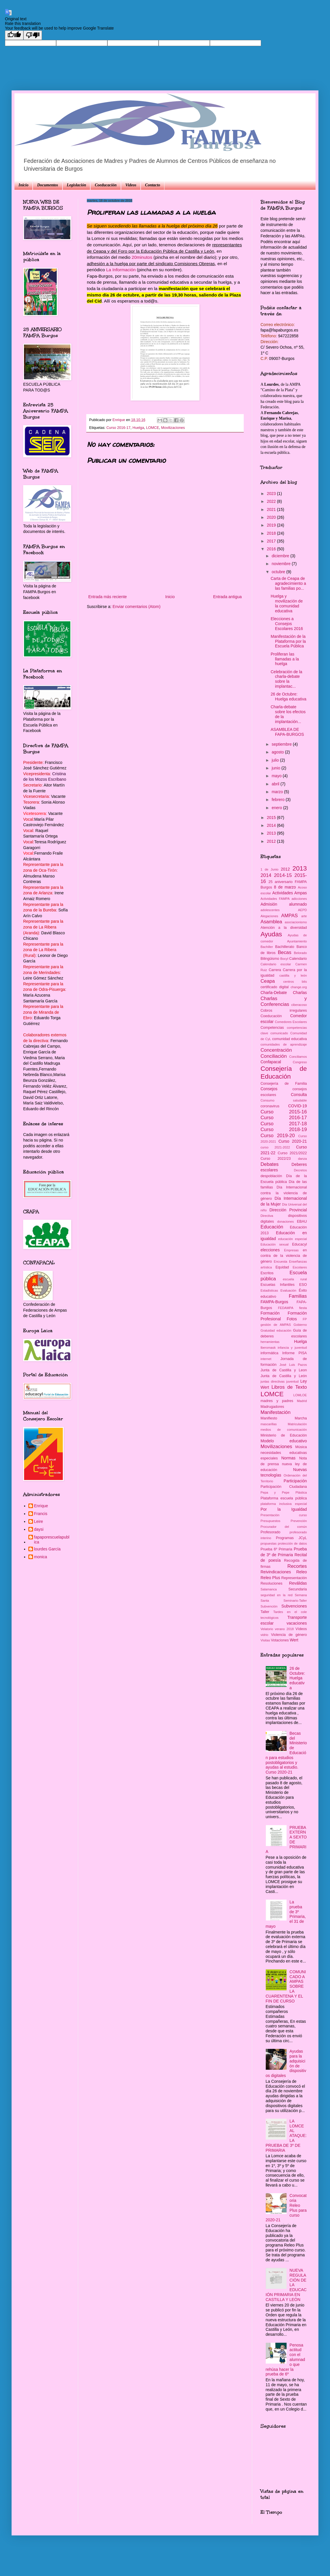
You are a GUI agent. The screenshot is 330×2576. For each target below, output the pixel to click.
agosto (278, 752)
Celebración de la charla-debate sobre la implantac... (286, 679)
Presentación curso (284, 1515)
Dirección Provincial (288, 1210)
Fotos (292, 1319)
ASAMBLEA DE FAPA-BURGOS (287, 732)
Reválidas (298, 1583)
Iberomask (268, 1347)
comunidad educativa (289, 1039)
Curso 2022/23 (276, 1159)
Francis (40, 1513)
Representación (294, 1578)
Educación (272, 1227)
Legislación (76, 185)
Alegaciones (269, 916)
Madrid (302, 1401)
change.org (299, 987)
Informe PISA (294, 1353)
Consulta (299, 1094)
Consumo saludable (284, 1100)
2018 (272, 533)
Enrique (41, 1505)
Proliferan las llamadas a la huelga (285, 659)
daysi (39, 1529)
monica (40, 1556)
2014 (272, 825)
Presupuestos (270, 1521)
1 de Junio (269, 869)
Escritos (267, 1273)
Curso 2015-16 (284, 1112)
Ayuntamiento (297, 941)
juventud (292, 1381)
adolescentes (270, 910)
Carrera (275, 970)
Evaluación (288, 1290)
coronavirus (270, 1106)
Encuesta (280, 1261)
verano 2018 (284, 1629)
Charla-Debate (274, 992)
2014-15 (283, 875)
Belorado (300, 953)
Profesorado (270, 1532)
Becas (285, 952)
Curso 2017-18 (284, 1123)
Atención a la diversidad (284, 928)
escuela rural (295, 1279)
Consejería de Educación (284, 1072)
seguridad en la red (276, 1595)
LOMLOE (300, 1395)
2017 (272, 541)
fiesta (303, 1308)
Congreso (300, 1062)
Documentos (47, 185)
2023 (272, 493)
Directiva (267, 1215)
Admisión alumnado (284, 904)
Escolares (300, 1267)
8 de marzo (285, 887)
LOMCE (152, 428)
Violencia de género (289, 1635)
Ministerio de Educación (284, 1435)
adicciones (299, 898)
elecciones (270, 1250)
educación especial (292, 1239)
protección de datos (292, 1543)
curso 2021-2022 (275, 1147)
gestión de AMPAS (276, 1324)
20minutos (142, 257)
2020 (272, 517)
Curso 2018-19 (284, 1129)
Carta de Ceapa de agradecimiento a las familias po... (288, 583)
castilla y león (293, 975)
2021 (272, 509)
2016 (272, 549)
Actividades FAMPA (275, 898)
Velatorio (267, 1629)
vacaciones (297, 1623)
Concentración (276, 1050)
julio (276, 760)
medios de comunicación (284, 1429)
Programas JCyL (291, 1538)
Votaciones (280, 1640)
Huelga (138, 428)
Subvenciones (294, 1606)
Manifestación (276, 1412)
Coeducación (105, 185)
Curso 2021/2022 (292, 1153)
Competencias (272, 1028)
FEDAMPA (285, 1308)
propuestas (268, 1543)
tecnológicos (269, 1617)
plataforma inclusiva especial (284, 1503)
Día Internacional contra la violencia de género (284, 1193)
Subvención (269, 1606)
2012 (272, 841)
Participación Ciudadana (284, 1487)
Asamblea (271, 921)
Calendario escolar (276, 964)
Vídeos (301, 1629)
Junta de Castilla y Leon (284, 1370)
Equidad (282, 1267)
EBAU (302, 1221)
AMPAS (289, 915)
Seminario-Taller (295, 1600)
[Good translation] (14, 35)
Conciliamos (298, 1056)
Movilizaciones (173, 428)
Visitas (265, 1640)
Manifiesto (269, 1418)
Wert (294, 1640)
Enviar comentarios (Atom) (137, 606)
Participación (295, 1481)
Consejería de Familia (284, 1084)
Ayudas (271, 934)
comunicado (279, 1033)
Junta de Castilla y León (284, 1376)
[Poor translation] (32, 35)
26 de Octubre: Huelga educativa (288, 696)
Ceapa (268, 981)
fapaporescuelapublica (51, 1539)
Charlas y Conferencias (284, 1001)
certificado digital (275, 987)
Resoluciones (272, 1583)
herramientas (270, 1341)
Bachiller (267, 947)
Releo (301, 1572)
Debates (270, 1164)
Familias (298, 1296)
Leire (38, 1521)
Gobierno (300, 1324)
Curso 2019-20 (278, 1135)
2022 (272, 501)
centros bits (295, 981)
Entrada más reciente (107, 596)
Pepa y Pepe (275, 1492)
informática (269, 1353)
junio (276, 768)
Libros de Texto (289, 1387)
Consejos (269, 1088)
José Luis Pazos (293, 1364)
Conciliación (274, 1056)
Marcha (301, 1418)
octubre (279, 571)
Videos (130, 185)
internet (266, 1359)
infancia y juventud (292, 1347)
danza (302, 1158)
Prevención (299, 1521)
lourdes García (47, 1549)
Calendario (298, 959)
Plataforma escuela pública (284, 1498)
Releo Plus (270, 1577)
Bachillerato (284, 947)
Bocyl (284, 958)
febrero (278, 799)
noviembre (282, 563)
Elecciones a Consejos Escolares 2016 (287, 623)
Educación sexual (275, 1244)
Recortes (297, 1566)
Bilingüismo (270, 959)
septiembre (282, 744)
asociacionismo (296, 922)
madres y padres (277, 1401)
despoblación (271, 1176)
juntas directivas (273, 1381)
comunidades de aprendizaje (284, 1044)
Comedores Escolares (291, 1022)
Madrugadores (272, 1407)
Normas (288, 1458)
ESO (303, 1285)
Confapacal (271, 1061)
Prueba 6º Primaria (276, 1549)
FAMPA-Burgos (274, 1301)
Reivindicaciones (276, 1572)
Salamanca (269, 1589)
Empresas (291, 1250)
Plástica (301, 1492)
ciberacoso (299, 1004)
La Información (121, 269)
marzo (278, 791)
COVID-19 (297, 1106)
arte (304, 916)
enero (277, 807)
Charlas (300, 992)
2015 (272, 817)
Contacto (152, 185)
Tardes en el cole (290, 1612)
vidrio (264, 1634)
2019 (272, 525)
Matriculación (297, 1424)
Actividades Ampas (289, 893)
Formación (270, 1313)
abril (276, 784)
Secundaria (297, 1589)
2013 (272, 833)
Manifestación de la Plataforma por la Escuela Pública (288, 641)
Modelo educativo (284, 1441)
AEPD (302, 910)
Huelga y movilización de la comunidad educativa (287, 603)
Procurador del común (284, 1526)
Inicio (23, 185)
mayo (277, 775)
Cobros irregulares (284, 1010)
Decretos (300, 1170)
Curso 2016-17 (119, 428)
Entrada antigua (227, 596)
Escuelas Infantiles (277, 1285)
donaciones (285, 1221)
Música (301, 1447)
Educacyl (299, 1244)
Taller (265, 1612)
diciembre (281, 556)
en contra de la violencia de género (284, 1256)
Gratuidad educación (276, 1330)
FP (305, 1319)
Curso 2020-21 (292, 1141)
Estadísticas (269, 1290)
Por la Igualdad (284, 1509)
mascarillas (269, 1424)
